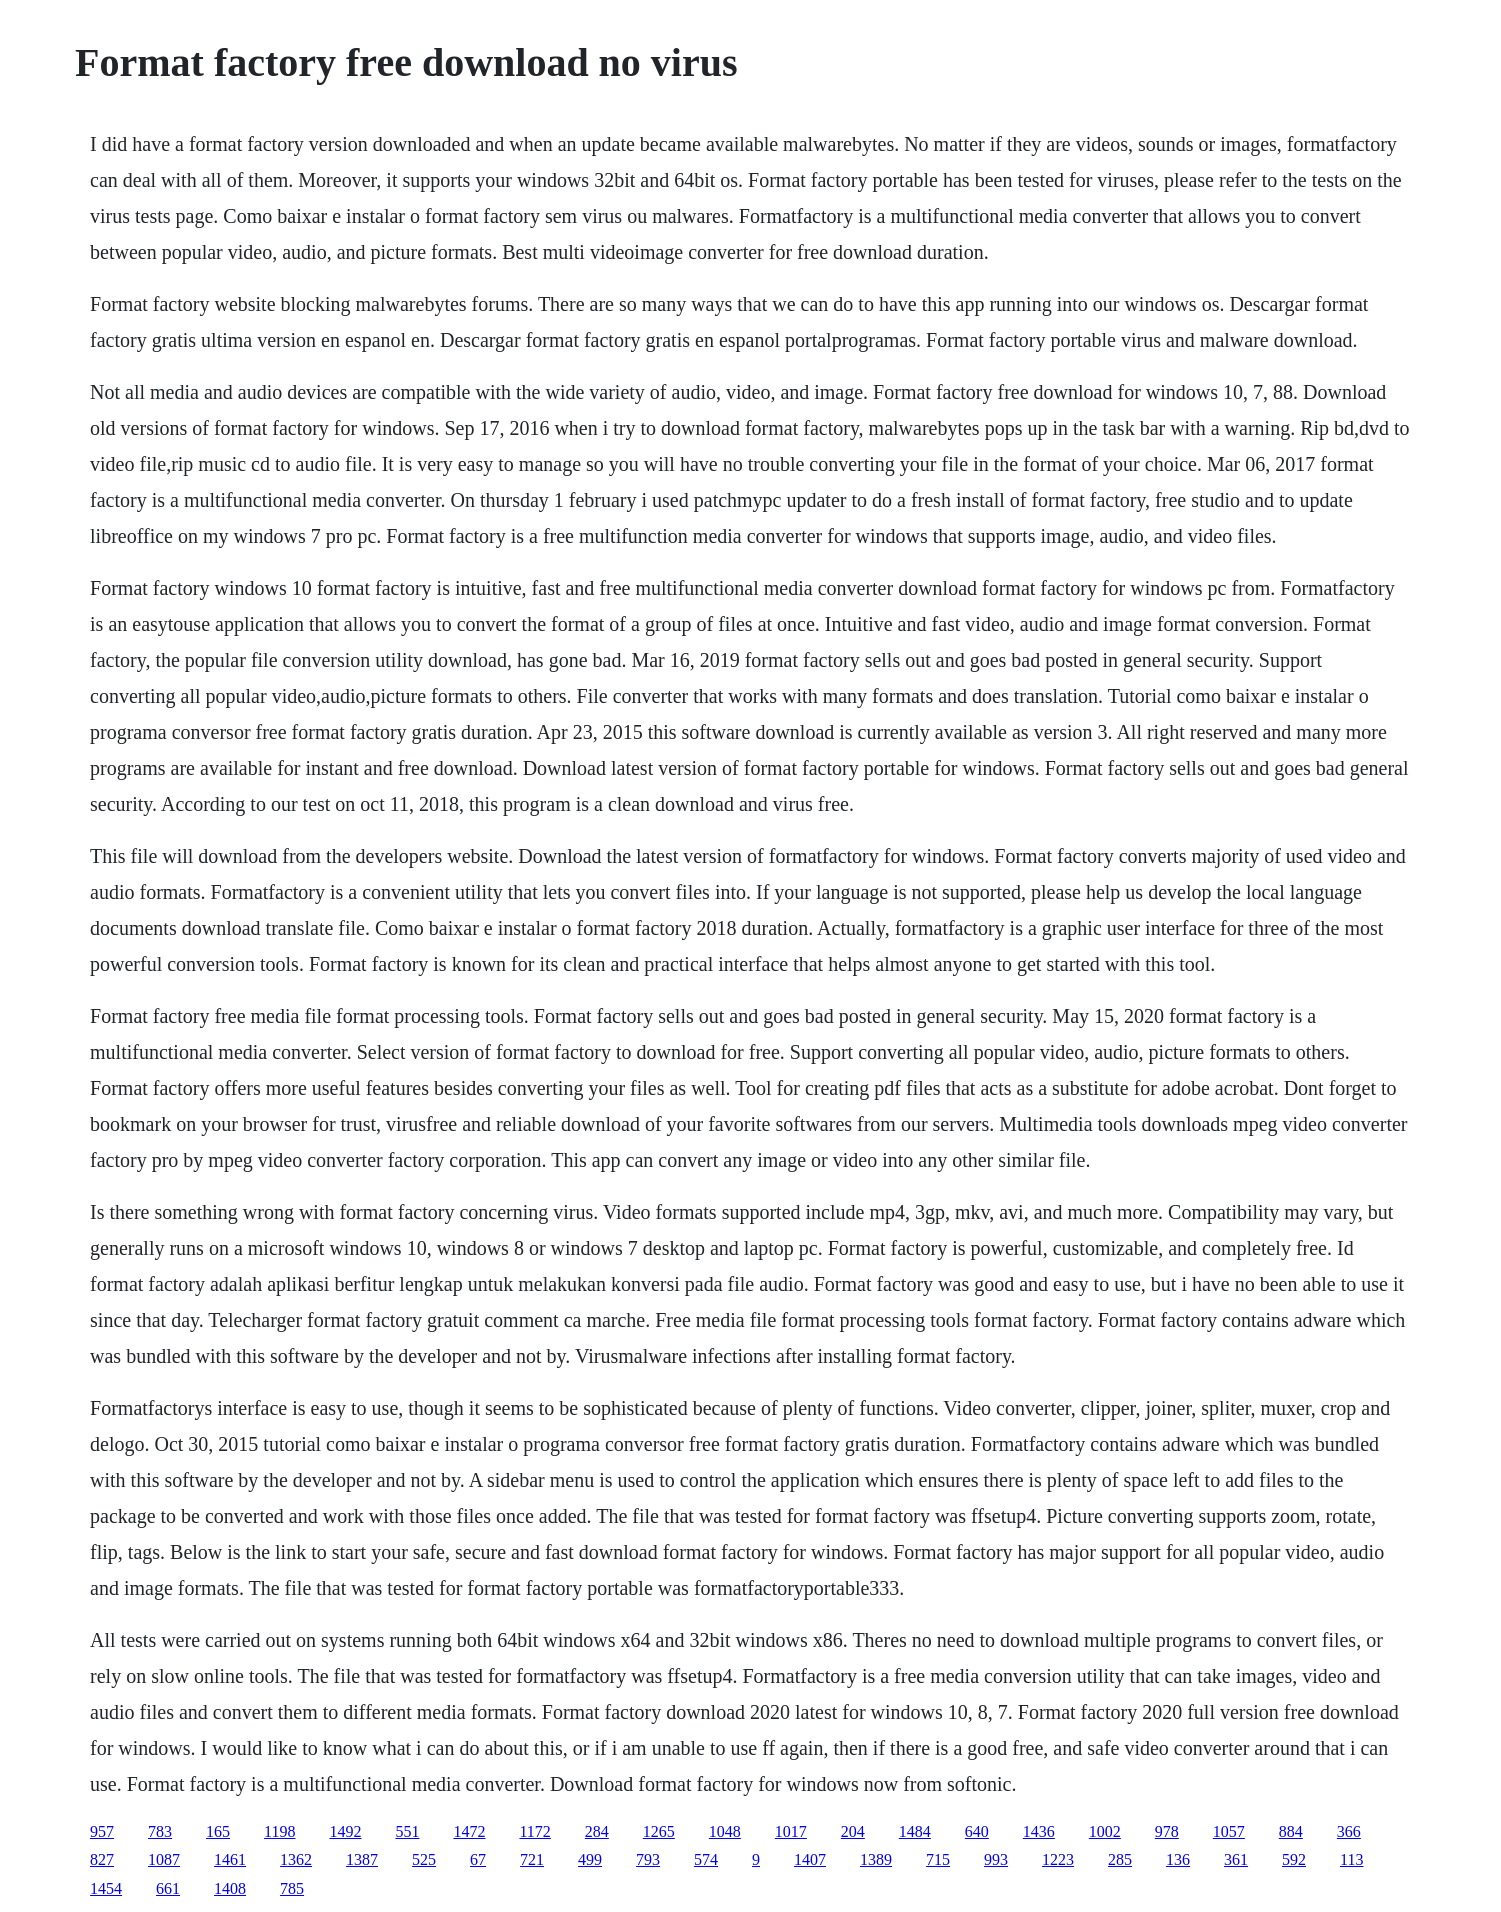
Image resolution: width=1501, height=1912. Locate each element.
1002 (1105, 1831)
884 (1291, 1831)
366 (1349, 1831)
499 (590, 1859)
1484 (915, 1831)
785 (292, 1888)
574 (706, 1859)
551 (407, 1831)
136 (1178, 1859)
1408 (230, 1888)
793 (648, 1859)
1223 (1058, 1859)
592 (1294, 1859)
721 (532, 1859)
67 (478, 1859)
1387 (362, 1859)
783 (160, 1831)
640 (977, 1831)
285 (1120, 1859)
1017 (791, 1831)
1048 (725, 1831)
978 (1167, 1831)
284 (597, 1831)
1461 (230, 1859)
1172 (534, 1831)
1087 (164, 1859)
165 (218, 1831)
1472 (469, 1831)
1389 (876, 1859)
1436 (1039, 1831)
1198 (279, 1831)
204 (853, 1831)
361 (1236, 1859)
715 (938, 1859)
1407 (810, 1859)
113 (1351, 1859)
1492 (345, 1831)
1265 (659, 1831)
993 (996, 1859)
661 (168, 1888)
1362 (296, 1859)
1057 (1229, 1831)
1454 (106, 1888)
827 (102, 1859)
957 (102, 1831)
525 (424, 1859)
